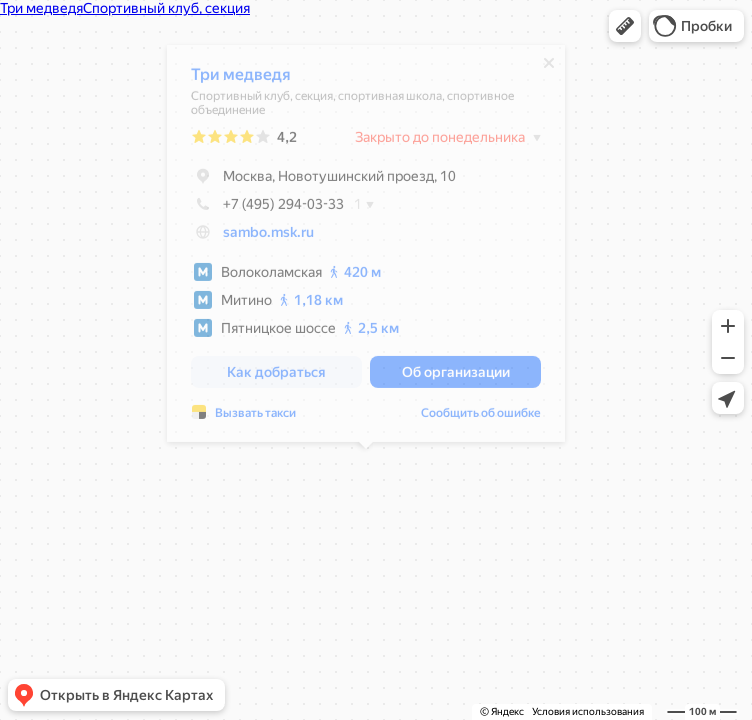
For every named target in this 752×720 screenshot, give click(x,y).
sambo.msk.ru (268, 237)
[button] (625, 26)
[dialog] (366, 248)
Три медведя (241, 79)
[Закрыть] (549, 68)
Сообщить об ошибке (481, 418)
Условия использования (588, 711)
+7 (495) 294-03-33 (267, 209)
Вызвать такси (255, 418)
